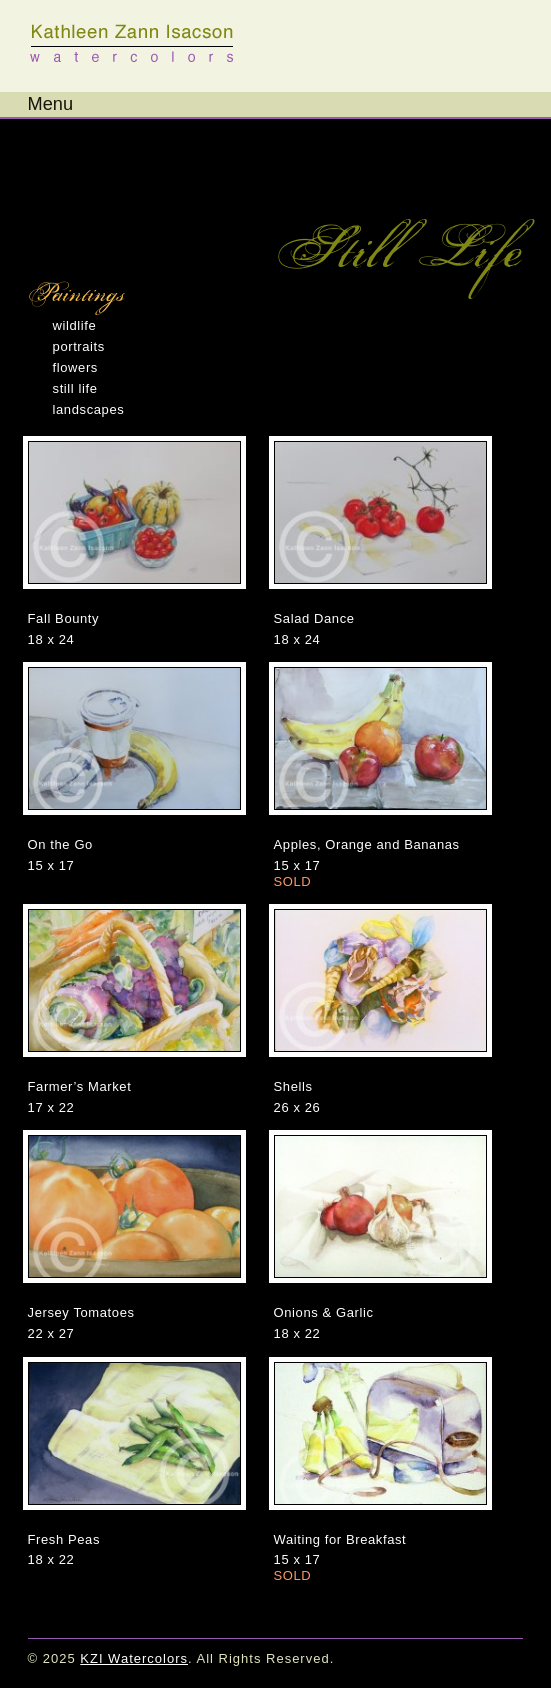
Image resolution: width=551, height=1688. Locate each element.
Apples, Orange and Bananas (367, 844)
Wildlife (75, 325)
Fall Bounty (64, 618)
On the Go (60, 844)
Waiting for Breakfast (340, 1539)
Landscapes (89, 409)
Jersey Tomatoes (81, 1312)
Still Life (75, 388)
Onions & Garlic (324, 1312)
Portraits (79, 346)
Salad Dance (314, 618)
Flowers (75, 367)
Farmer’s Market (80, 1086)
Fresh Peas (64, 1539)
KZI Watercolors (133, 43)
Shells (293, 1086)
